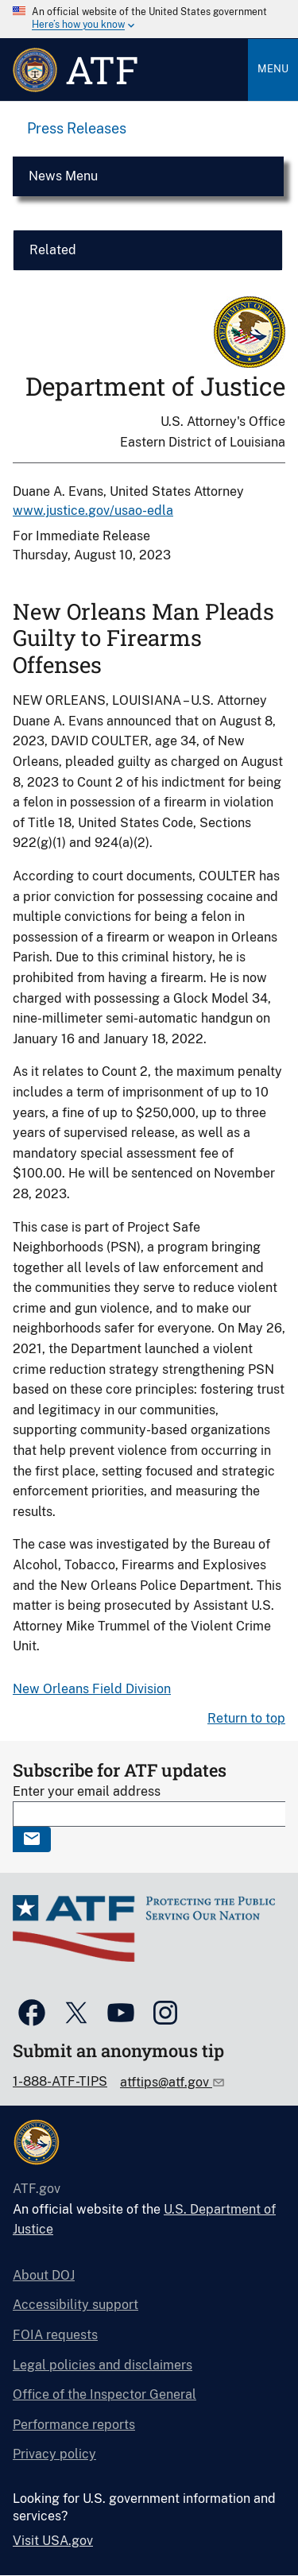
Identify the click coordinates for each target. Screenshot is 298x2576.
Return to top (246, 1718)
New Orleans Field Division (92, 1688)
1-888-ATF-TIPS (60, 2081)
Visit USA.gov (53, 2540)
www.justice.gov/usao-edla (93, 510)
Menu (272, 69)
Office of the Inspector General (104, 2394)
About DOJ (44, 2275)
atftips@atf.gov (166, 2082)
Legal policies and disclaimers (102, 2365)
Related (52, 249)
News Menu (63, 176)
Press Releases (76, 128)
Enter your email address (87, 1791)
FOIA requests (55, 2334)
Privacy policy (54, 2454)
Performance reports (74, 2424)
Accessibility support (75, 2304)
